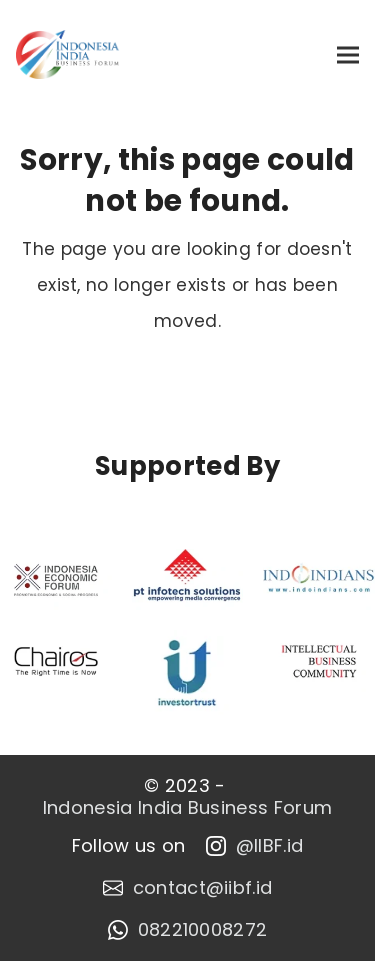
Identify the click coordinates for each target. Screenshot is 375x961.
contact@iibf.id (188, 888)
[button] (348, 54)
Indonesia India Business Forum (188, 808)
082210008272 (188, 930)
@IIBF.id (255, 846)
